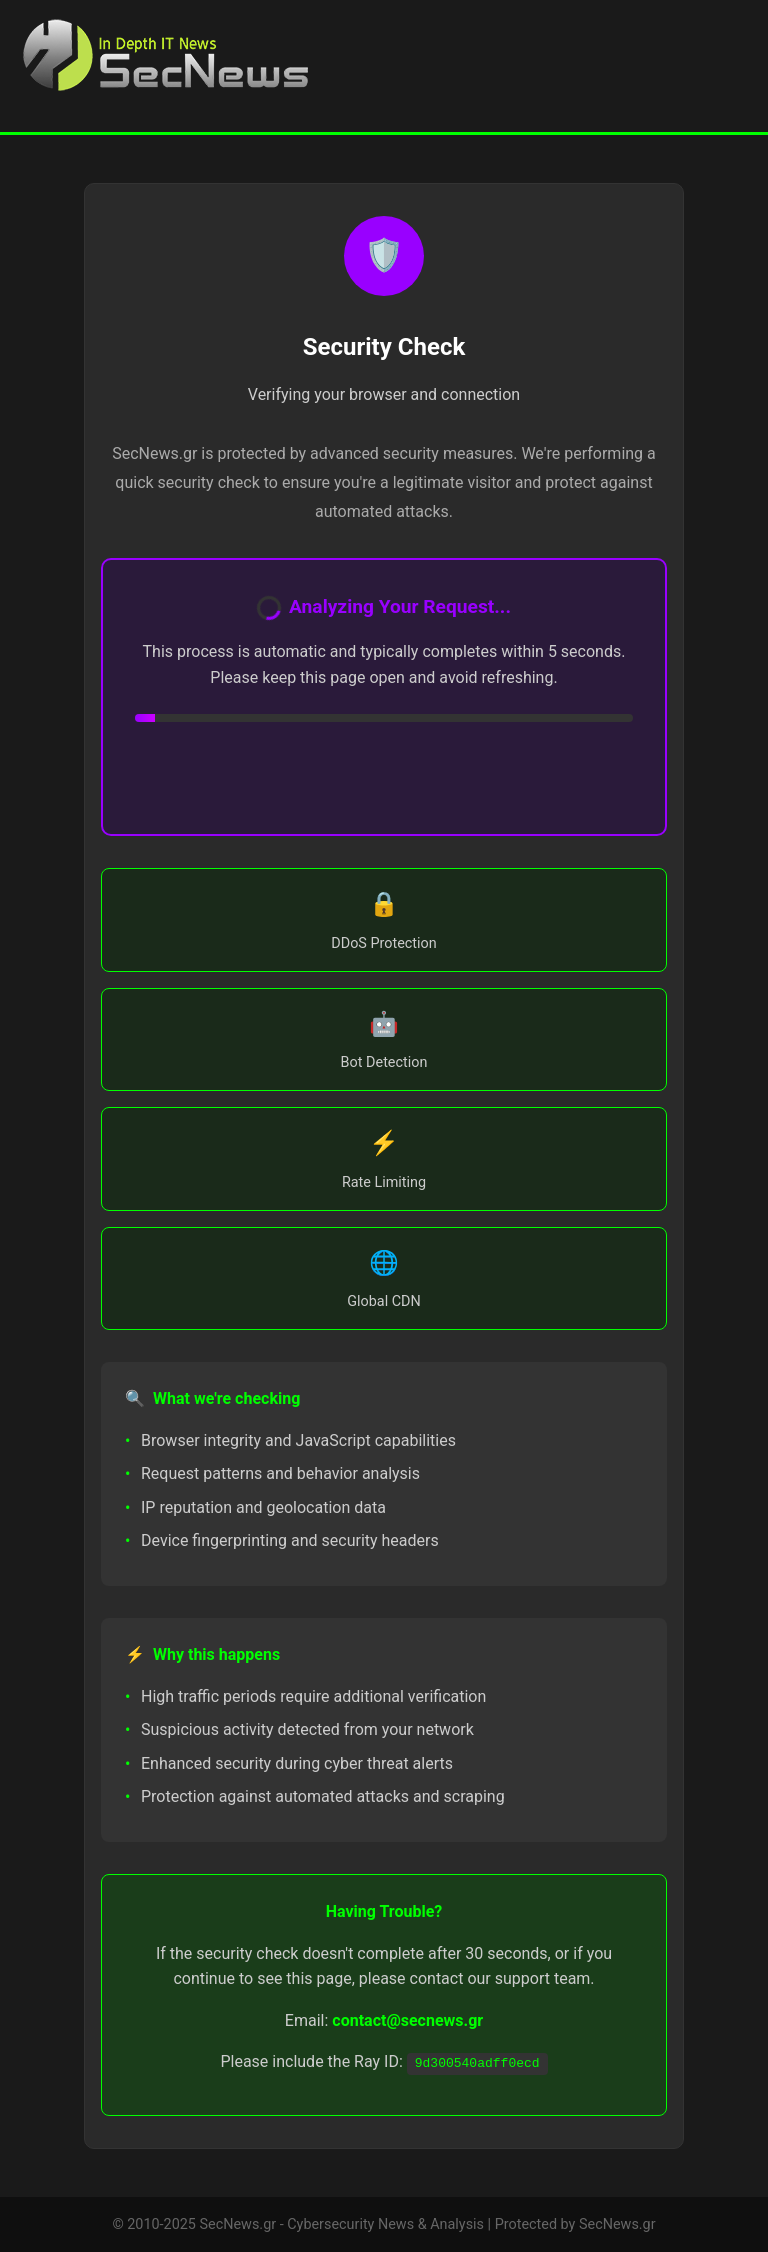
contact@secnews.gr (407, 2020)
